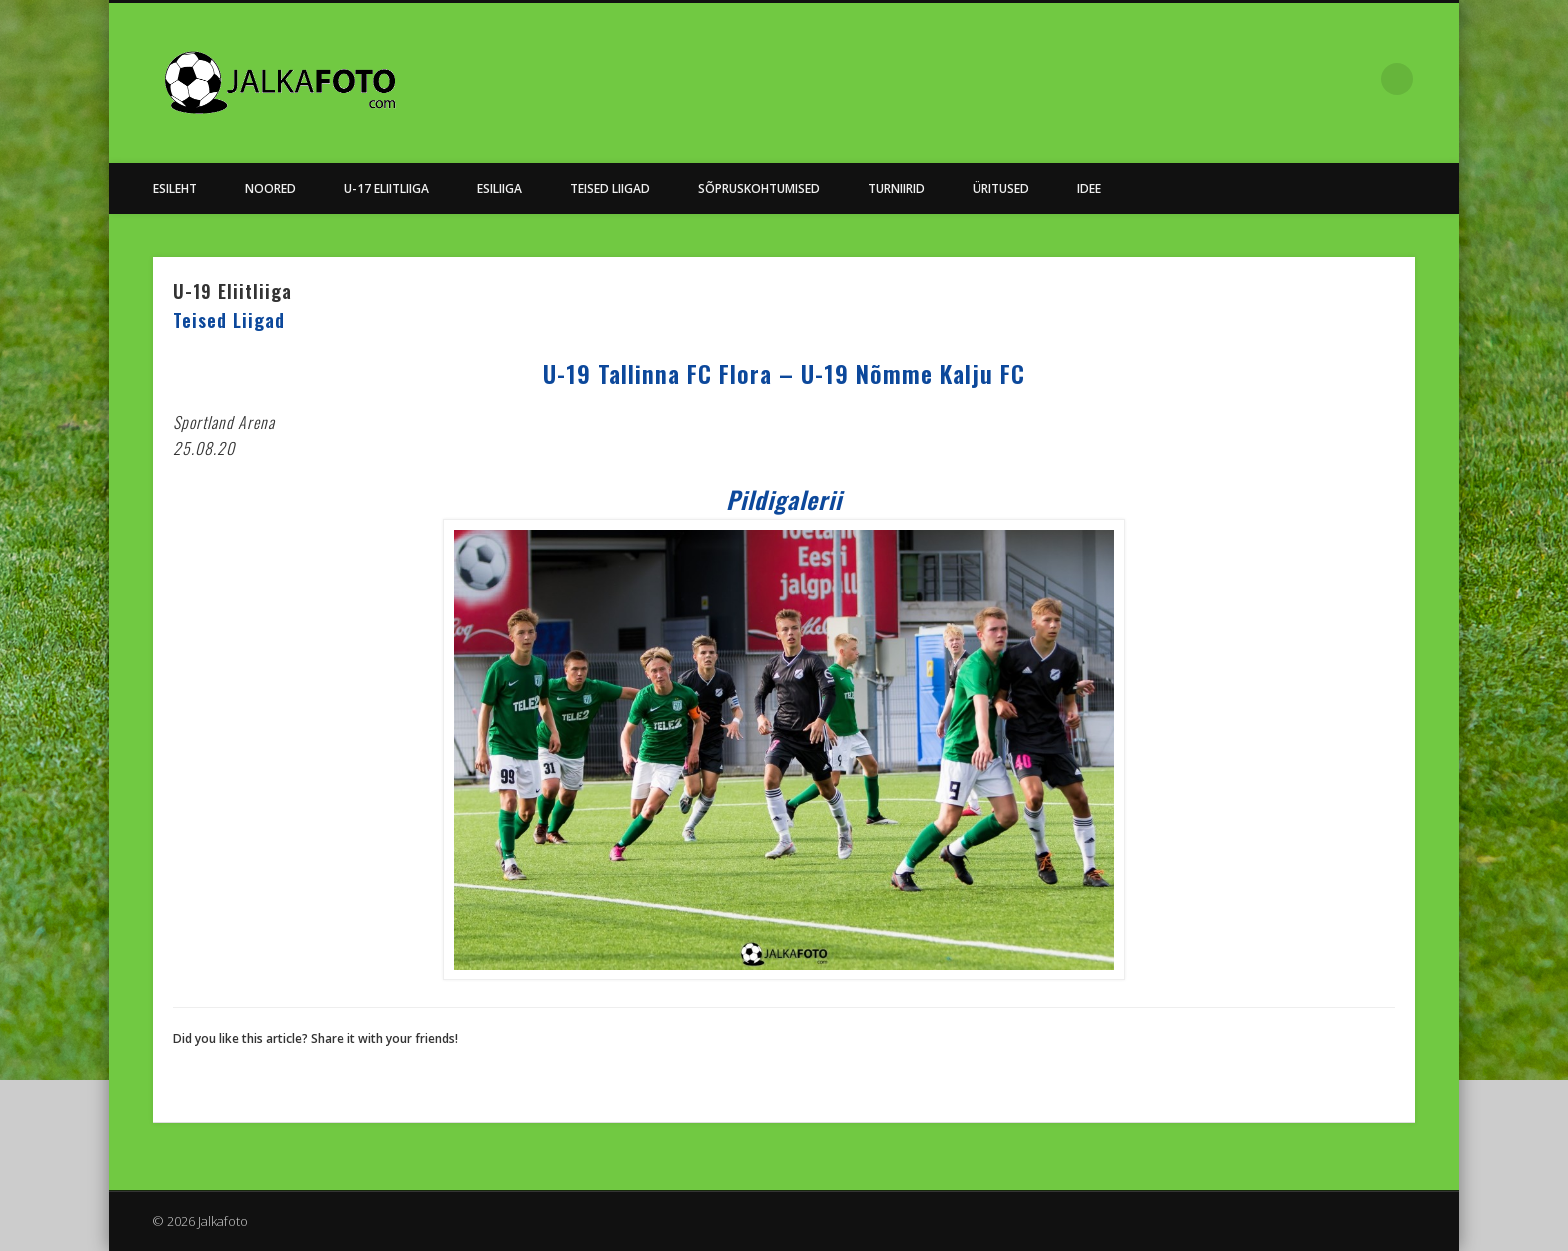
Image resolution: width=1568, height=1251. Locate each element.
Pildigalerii (784, 499)
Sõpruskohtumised (759, 188)
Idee (1089, 188)
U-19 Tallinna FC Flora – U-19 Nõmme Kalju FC (784, 373)
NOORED (270, 188)
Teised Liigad (610, 188)
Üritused (1001, 188)
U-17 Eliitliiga (386, 188)
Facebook (1356, 79)
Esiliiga (499, 188)
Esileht (175, 188)
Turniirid (896, 188)
